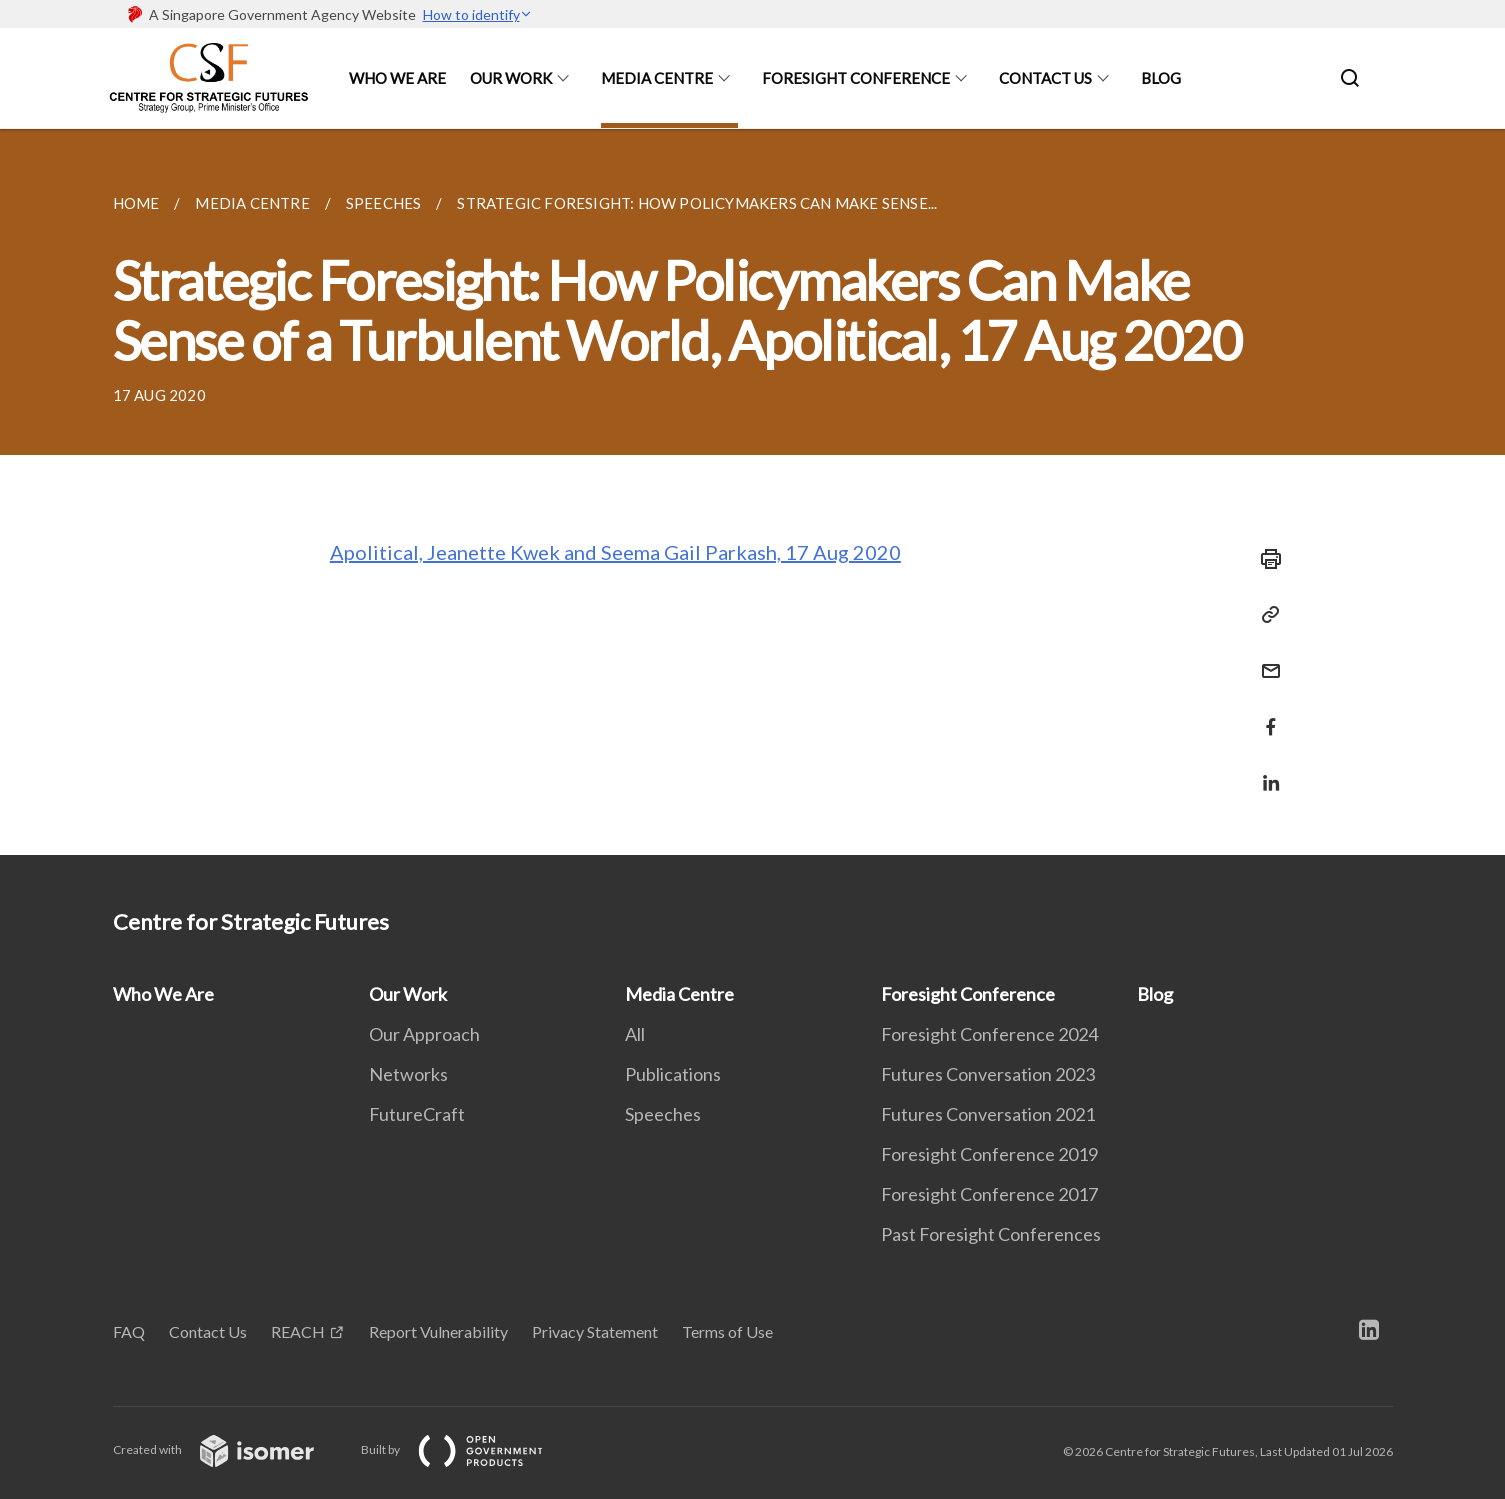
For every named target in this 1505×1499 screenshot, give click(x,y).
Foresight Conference (856, 78)
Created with (229, 1449)
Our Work (511, 78)
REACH (298, 1331)
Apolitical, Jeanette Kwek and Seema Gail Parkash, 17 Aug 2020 (615, 552)
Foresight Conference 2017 (989, 1194)
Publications (673, 1074)
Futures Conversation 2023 (988, 1074)
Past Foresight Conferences (991, 1234)
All (635, 1034)
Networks (408, 1074)
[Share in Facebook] (1265, 714)
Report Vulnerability (438, 1331)
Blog (1161, 78)
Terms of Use (727, 1331)
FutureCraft (417, 1114)
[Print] (1265, 559)
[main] (752, 492)
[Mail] (1265, 658)
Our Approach (424, 1034)
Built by (468, 1449)
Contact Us (1045, 78)
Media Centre (657, 78)
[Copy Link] (1265, 615)
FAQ (129, 1331)
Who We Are (397, 78)
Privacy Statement (595, 1331)
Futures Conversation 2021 (988, 1114)
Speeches (663, 1114)
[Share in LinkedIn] (1265, 770)
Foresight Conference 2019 (989, 1154)
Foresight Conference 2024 (989, 1034)
